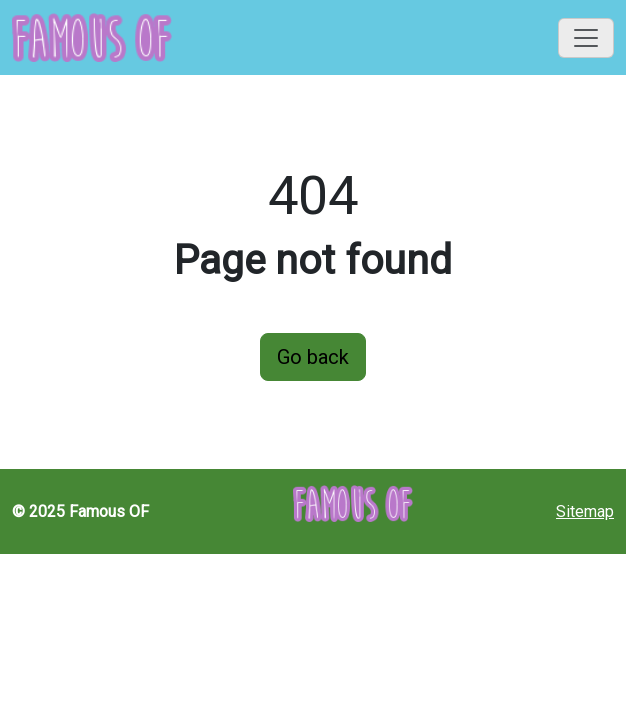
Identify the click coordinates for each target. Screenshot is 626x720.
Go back (313, 357)
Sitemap (585, 511)
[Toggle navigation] (586, 38)
